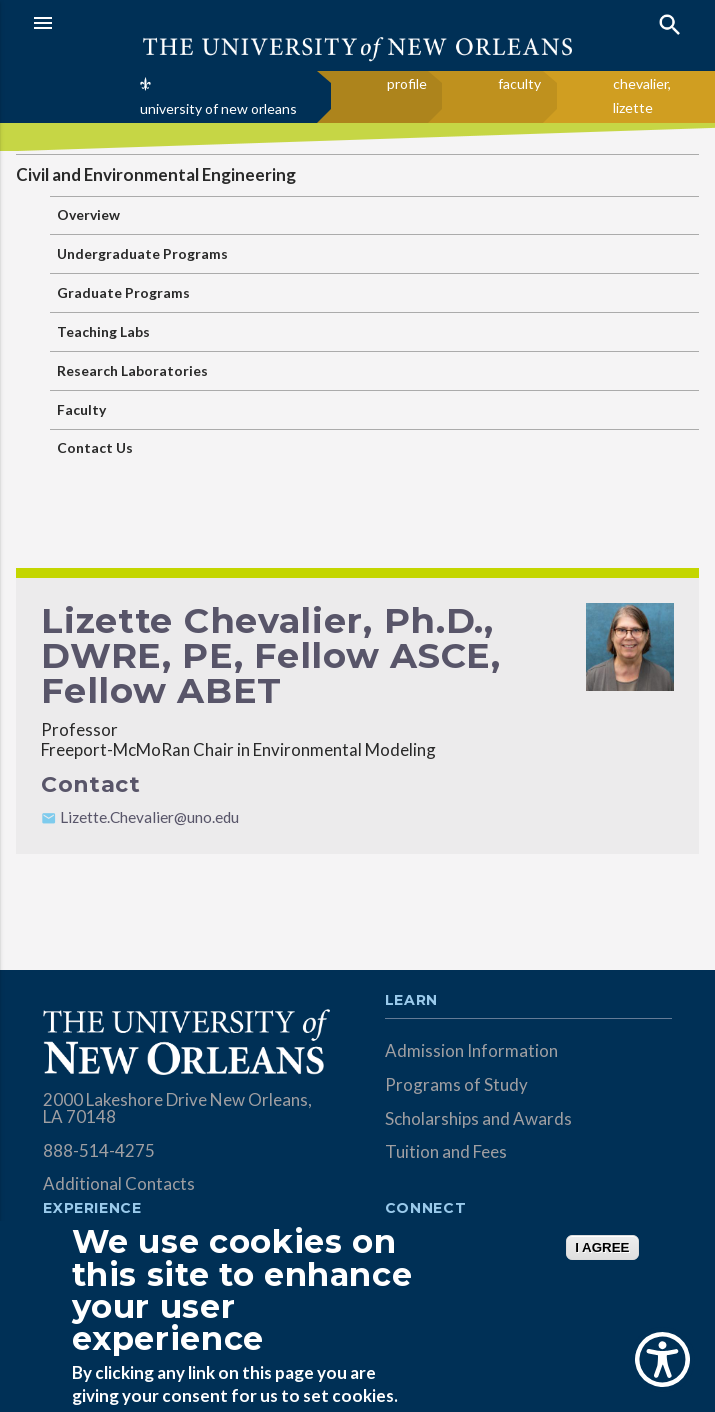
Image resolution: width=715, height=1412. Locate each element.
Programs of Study (456, 1084)
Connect (426, 1209)
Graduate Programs (123, 292)
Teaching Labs (103, 331)
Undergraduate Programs (142, 253)
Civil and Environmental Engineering (156, 174)
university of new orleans (218, 108)
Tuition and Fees (446, 1151)
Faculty (81, 409)
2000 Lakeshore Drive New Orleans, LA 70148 (177, 1108)
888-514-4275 (99, 1150)
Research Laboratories (132, 370)
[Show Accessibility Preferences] (662, 1359)
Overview (88, 214)
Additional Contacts (119, 1183)
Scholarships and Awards (478, 1118)
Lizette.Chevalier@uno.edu (149, 817)
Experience (92, 1209)
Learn (411, 1001)
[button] (190, 23)
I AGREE (602, 1247)
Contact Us (95, 447)
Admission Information (471, 1050)
